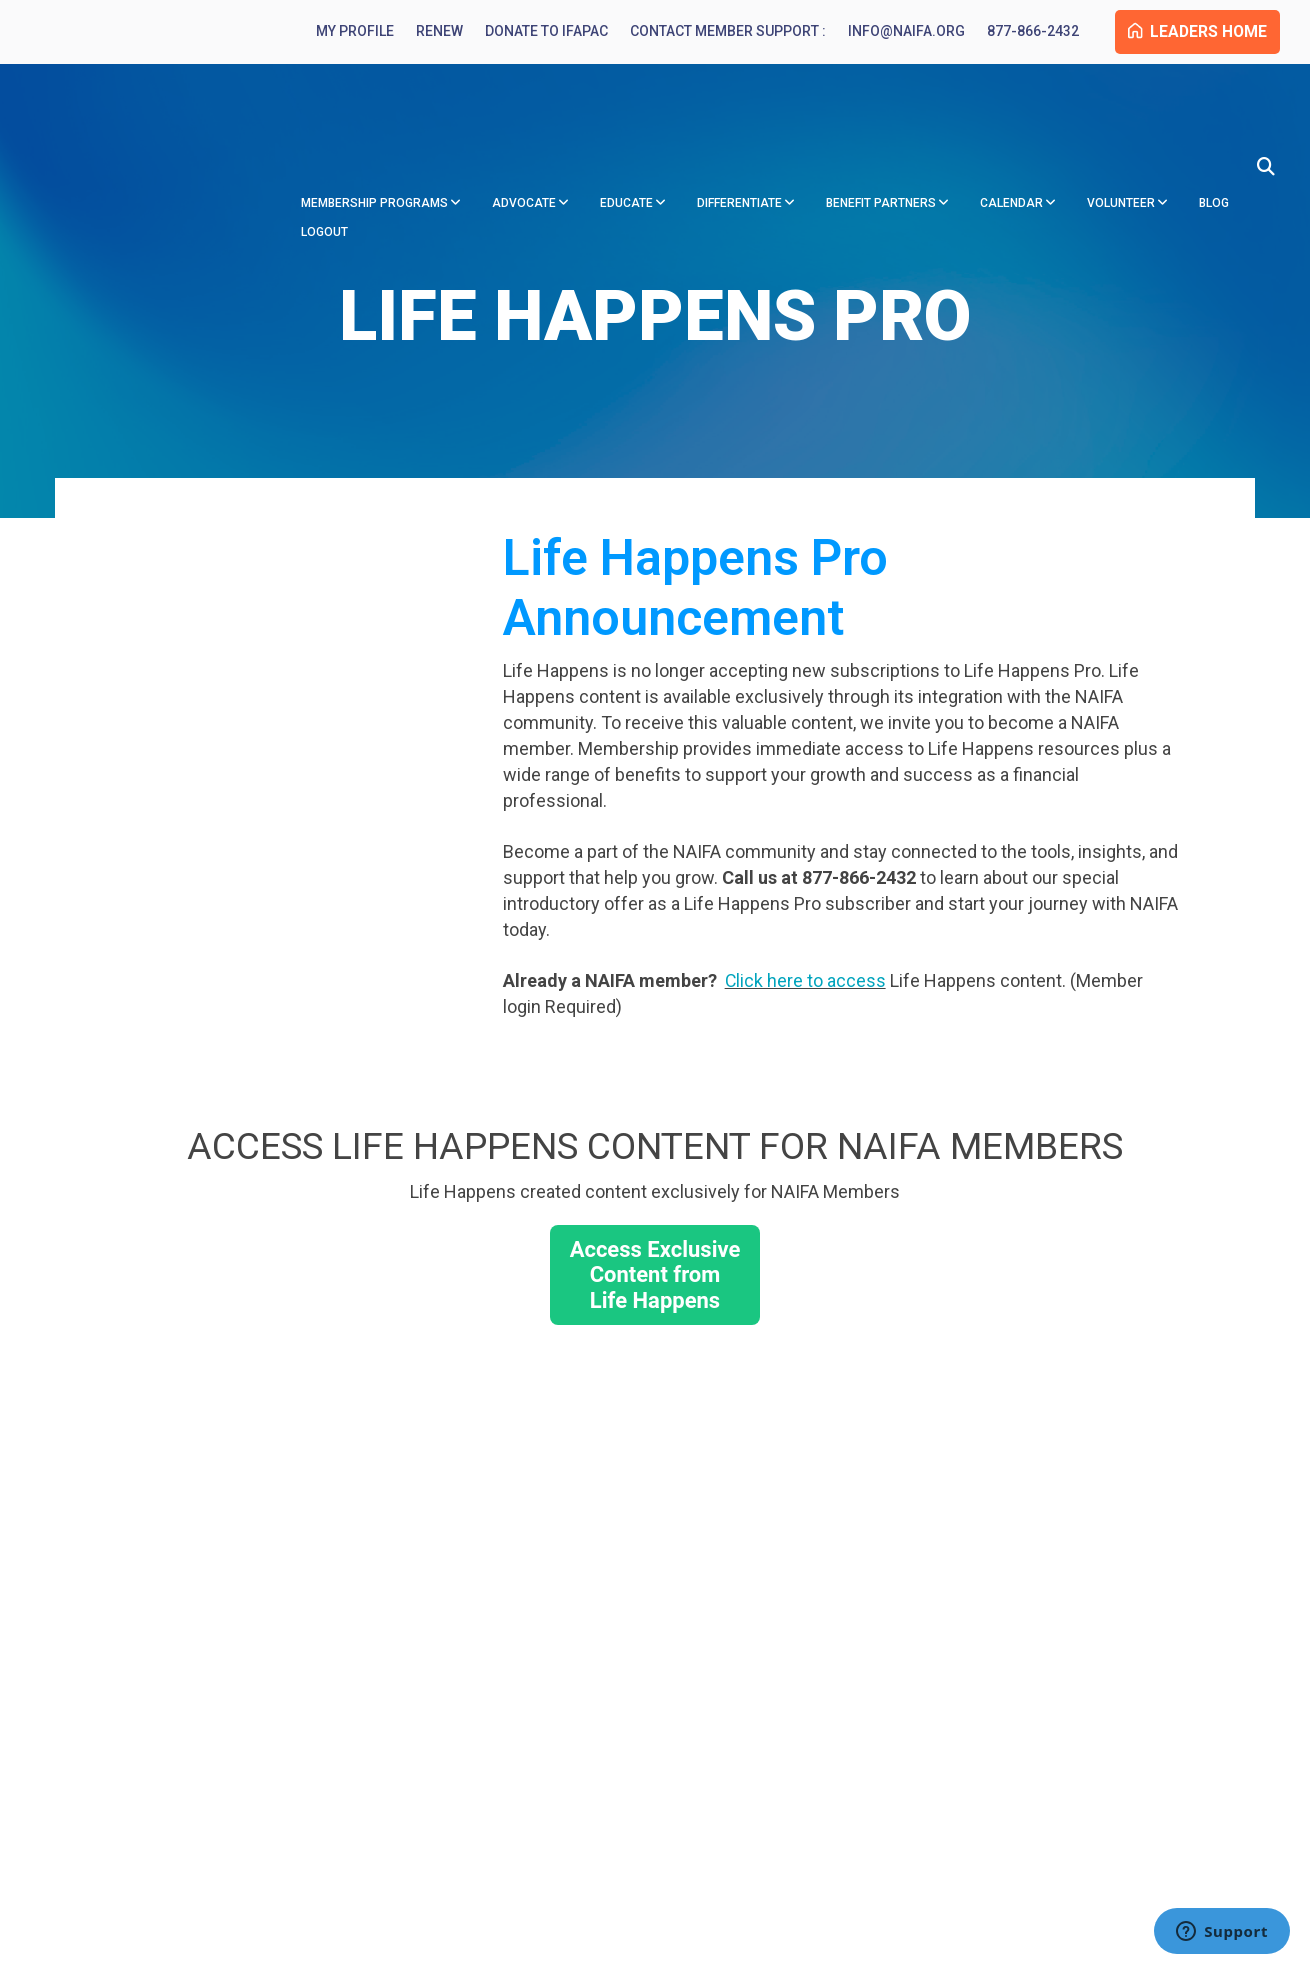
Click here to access (806, 982)
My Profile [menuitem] (345, 32)
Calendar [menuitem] (1011, 138)
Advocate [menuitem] (524, 138)
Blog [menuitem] (1214, 138)
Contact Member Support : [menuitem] (718, 32)
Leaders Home (1192, 32)
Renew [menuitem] (429, 32)
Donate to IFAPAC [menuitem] (536, 32)
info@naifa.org (896, 32)
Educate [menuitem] (626, 138)
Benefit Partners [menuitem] (881, 138)
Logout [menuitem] (324, 167)
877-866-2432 (1023, 32)
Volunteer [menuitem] (1121, 138)
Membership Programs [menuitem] (374, 138)
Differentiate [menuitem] (739, 138)
